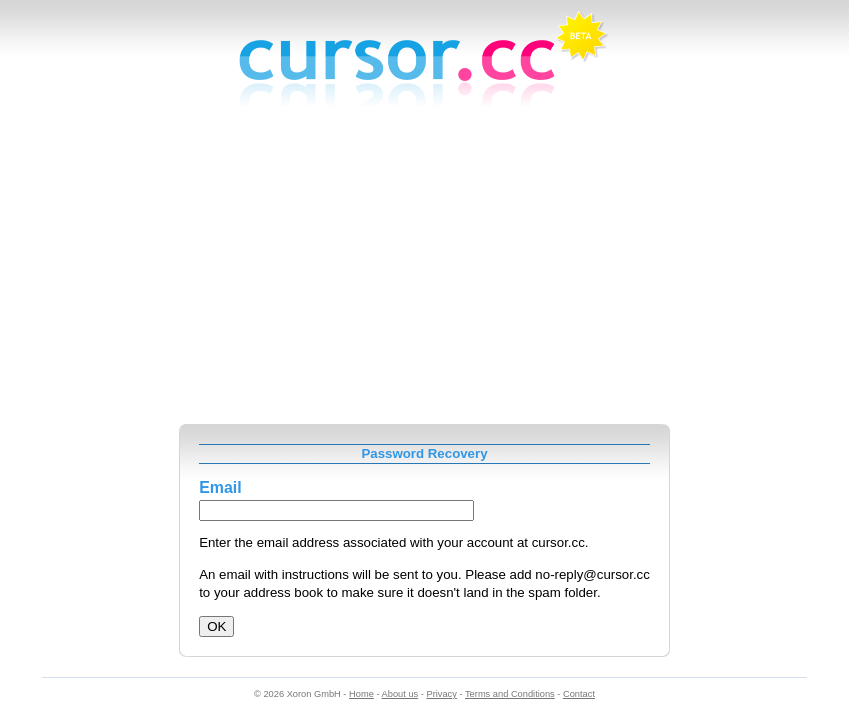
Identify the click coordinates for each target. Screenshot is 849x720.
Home (361, 694)
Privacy (441, 694)
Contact (579, 694)
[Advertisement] (424, 274)
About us (400, 694)
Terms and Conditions (510, 694)
